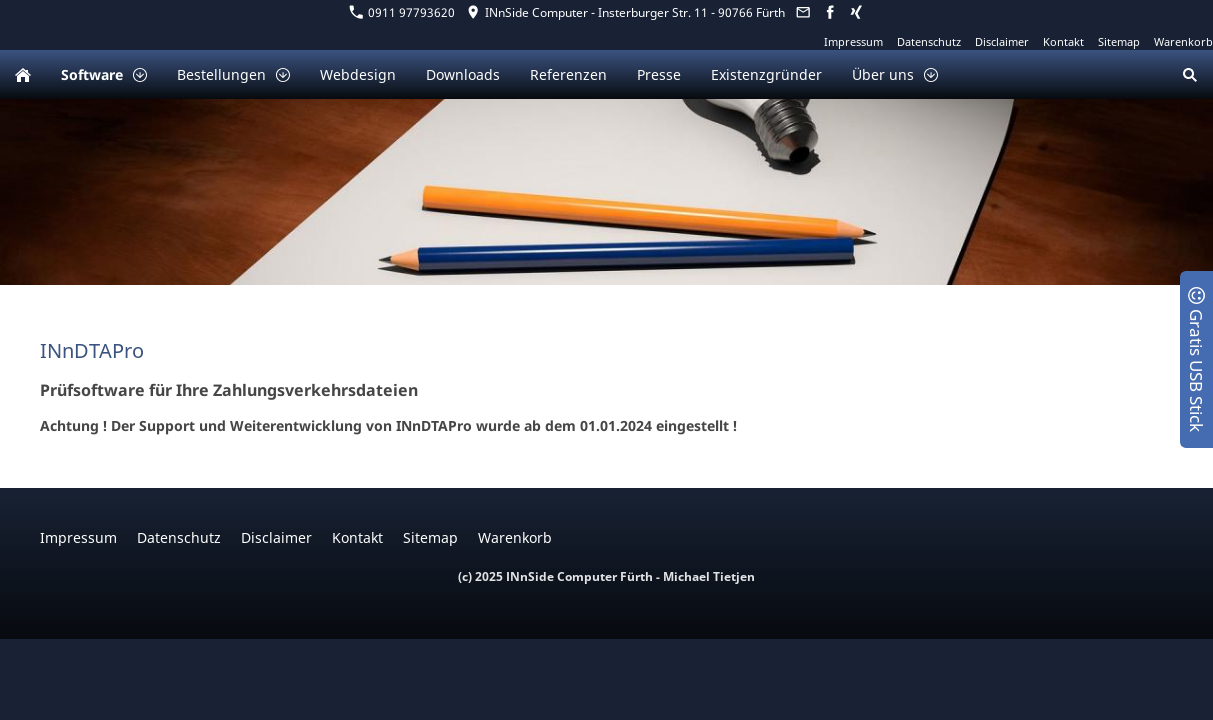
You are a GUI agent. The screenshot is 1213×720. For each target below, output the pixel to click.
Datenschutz (929, 41)
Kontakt (1063, 41)
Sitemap (1119, 41)
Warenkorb (1183, 41)
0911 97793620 (402, 12)
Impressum (853, 41)
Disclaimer (1002, 41)
